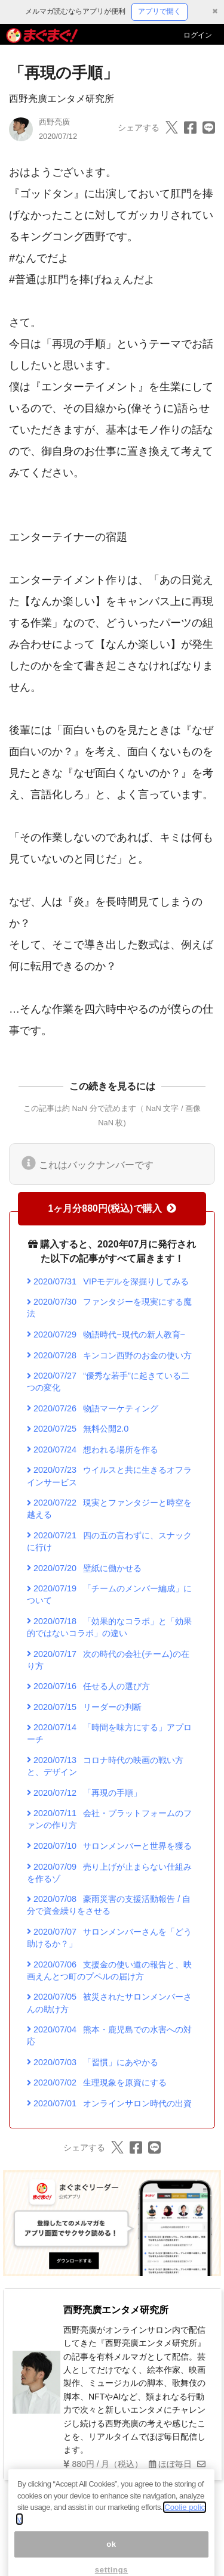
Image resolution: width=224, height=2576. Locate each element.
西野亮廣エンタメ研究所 (61, 99)
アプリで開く (159, 11)
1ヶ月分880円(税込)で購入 (112, 1208)
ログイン (197, 35)
